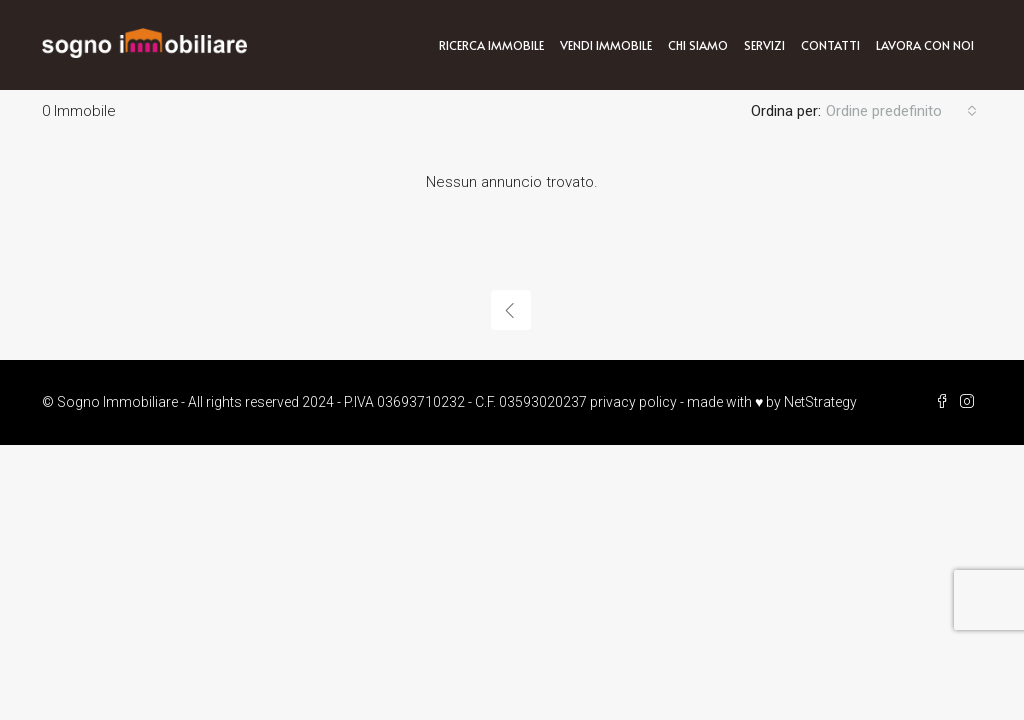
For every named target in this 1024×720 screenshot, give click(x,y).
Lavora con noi (925, 45)
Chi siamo (698, 45)
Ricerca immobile (491, 45)
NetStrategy (820, 402)
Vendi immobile (606, 45)
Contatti (830, 45)
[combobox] (901, 111)
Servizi (764, 45)
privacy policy (633, 402)
